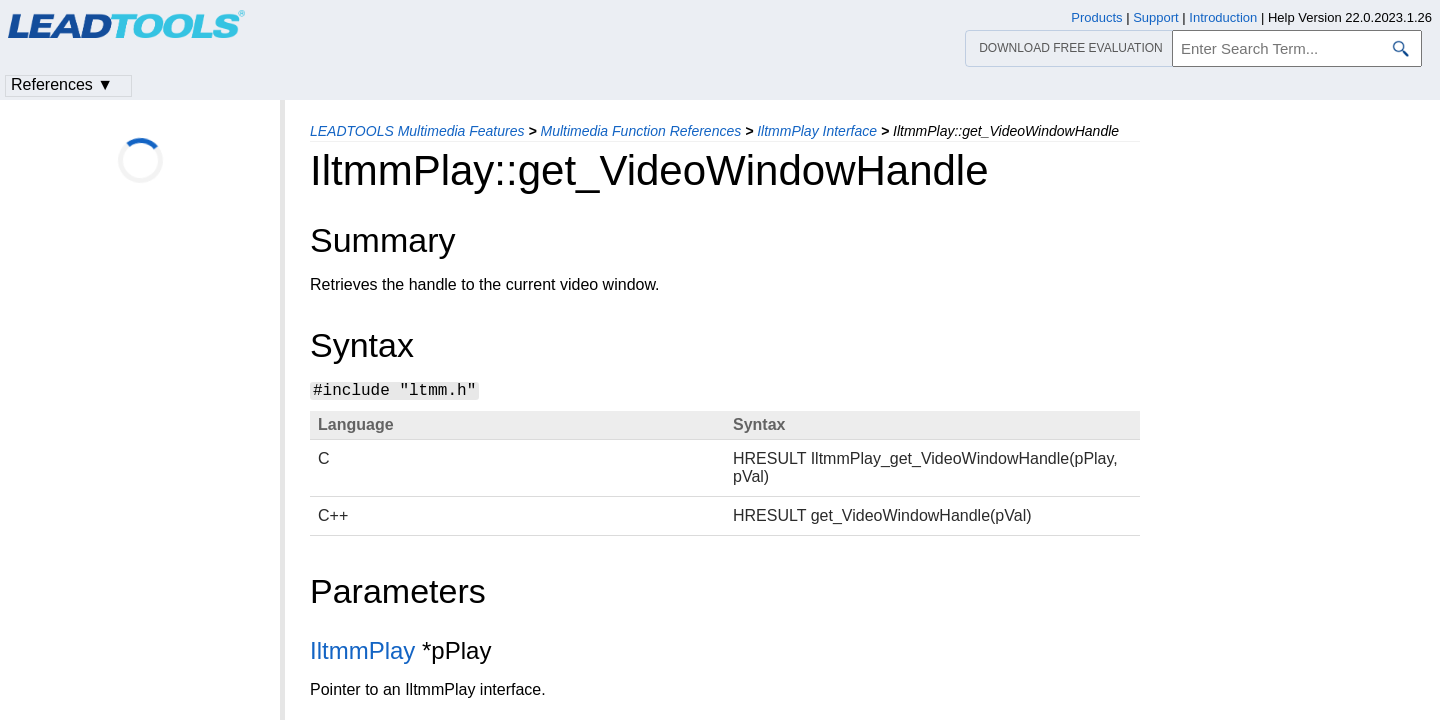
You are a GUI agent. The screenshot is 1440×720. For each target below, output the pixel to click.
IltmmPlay (362, 650)
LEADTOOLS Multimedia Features (417, 131)
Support (1156, 17)
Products (1096, 17)
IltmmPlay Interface (817, 131)
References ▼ (62, 84)
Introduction (1223, 17)
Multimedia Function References (640, 131)
